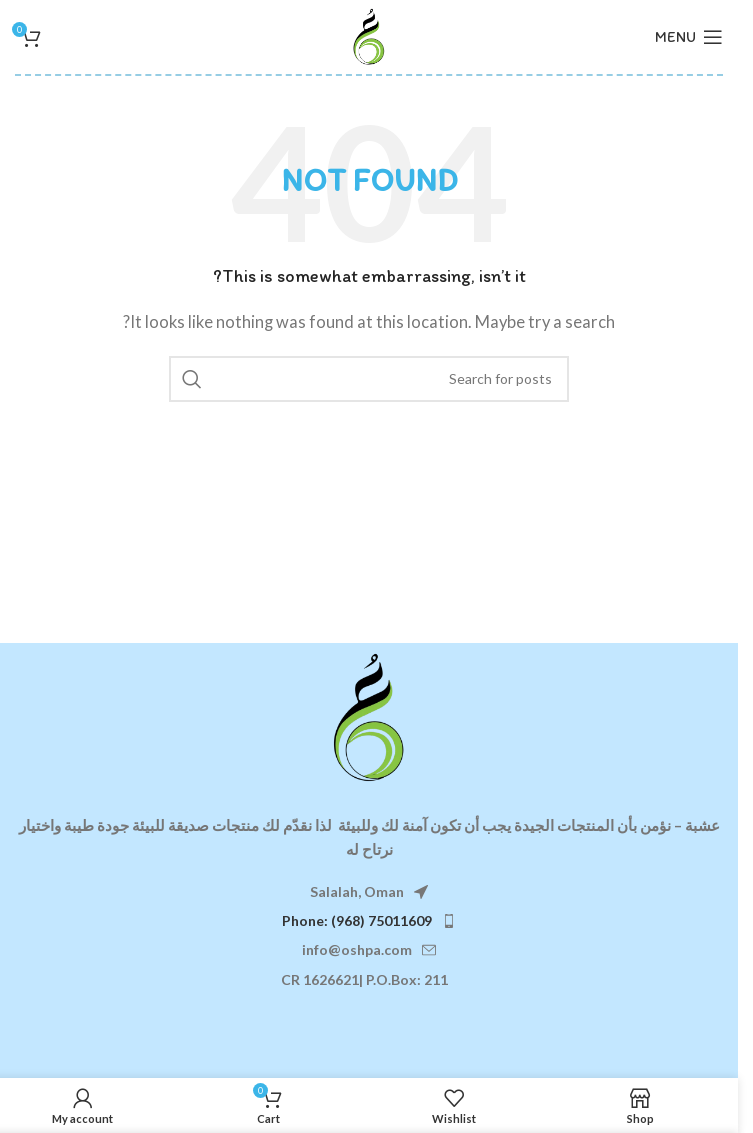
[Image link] (369, 715)
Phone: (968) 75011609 (357, 920)
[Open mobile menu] (689, 37)
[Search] (369, 379)
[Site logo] (369, 35)
